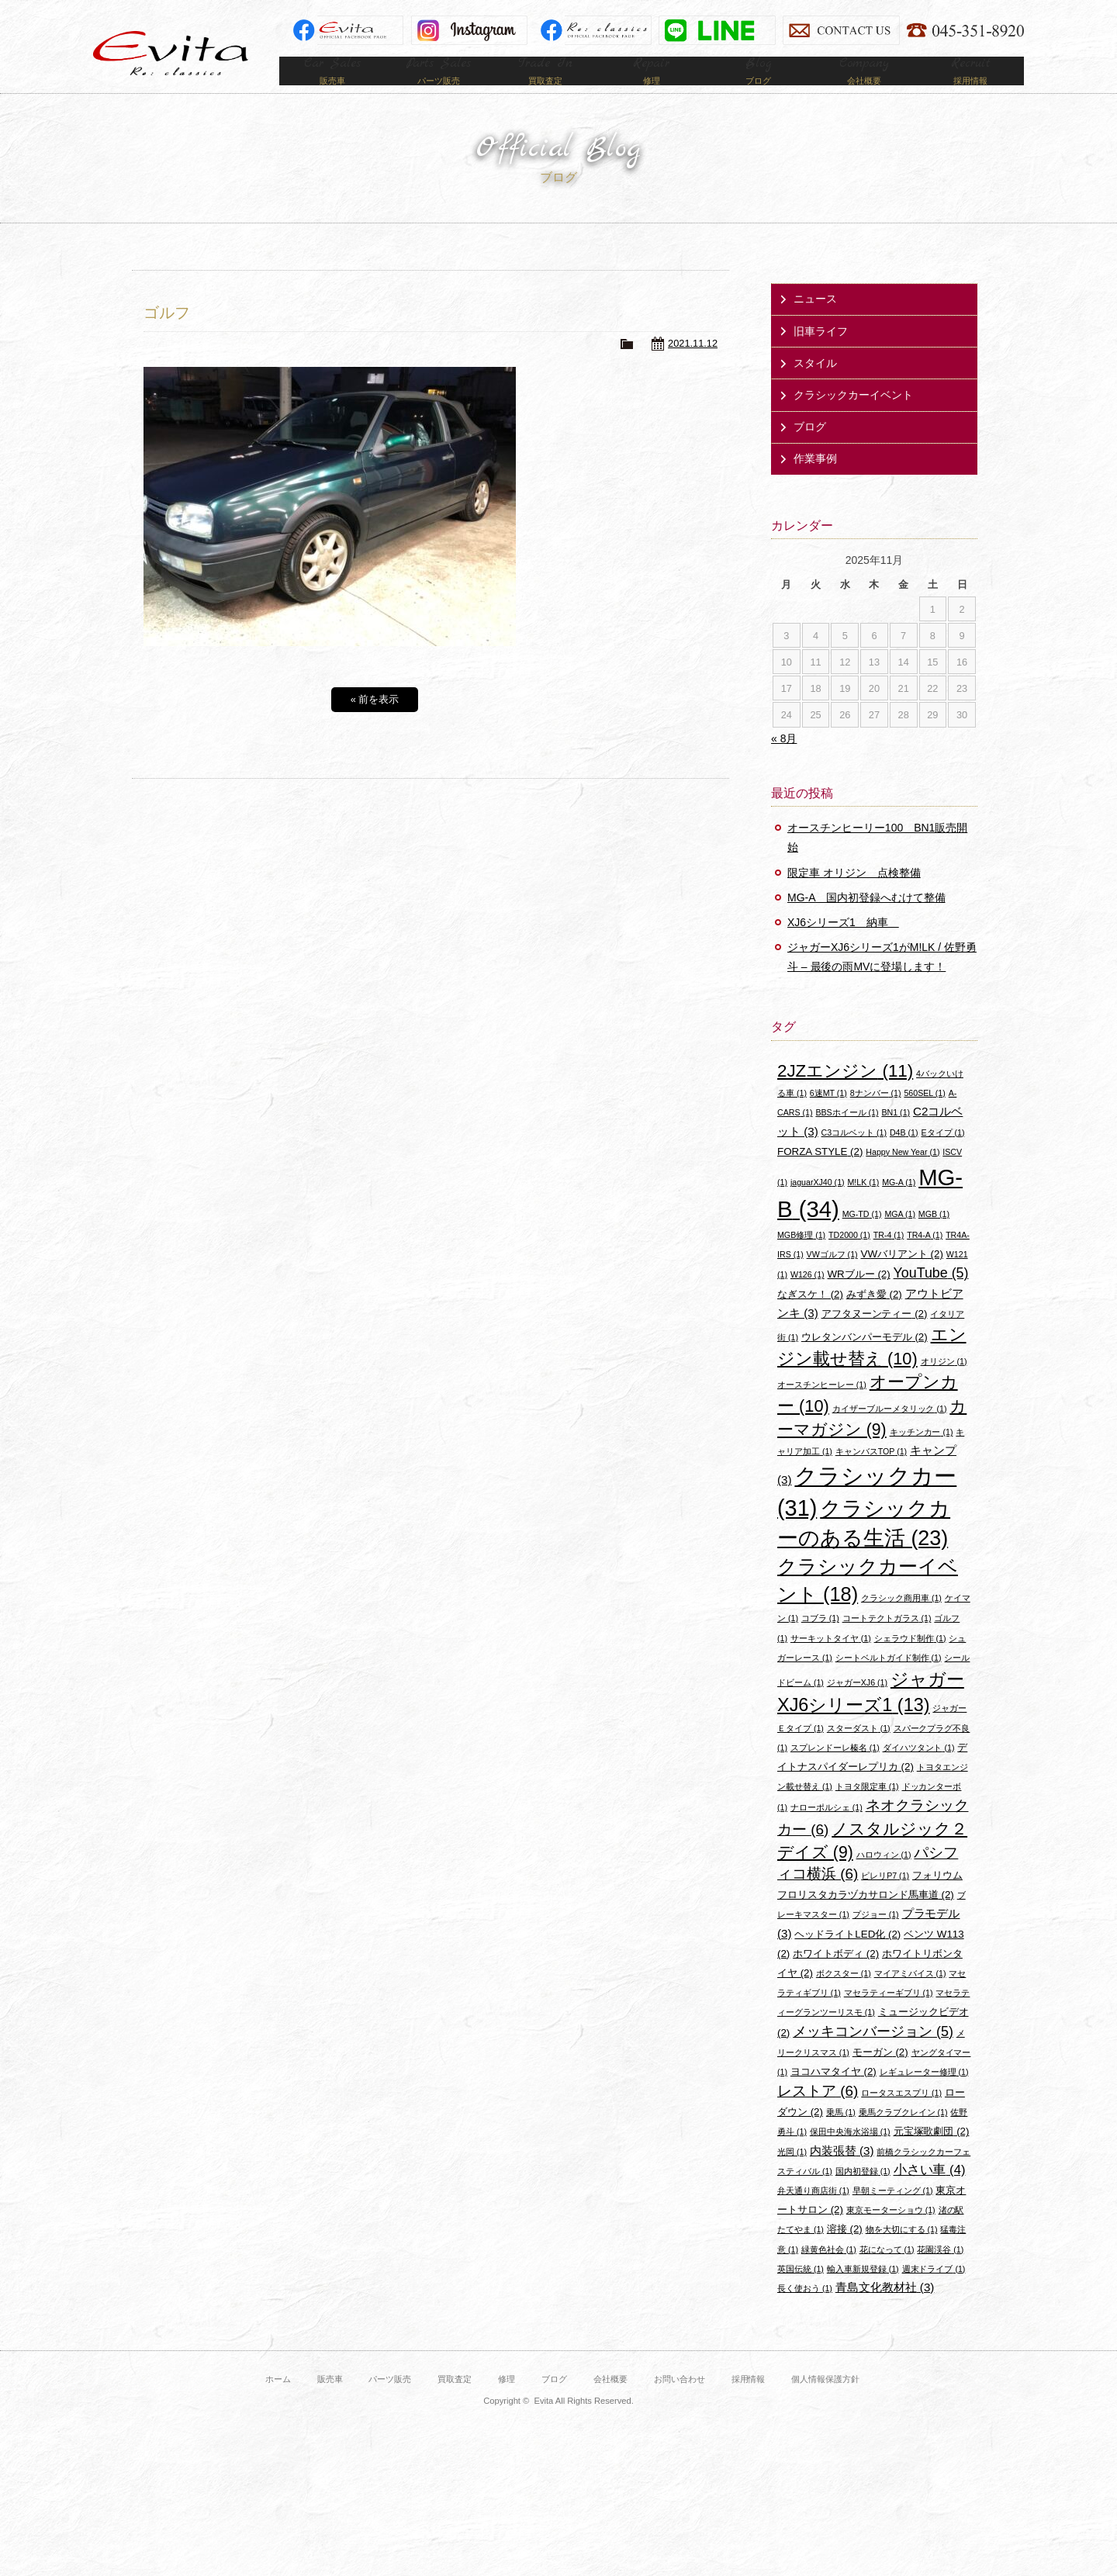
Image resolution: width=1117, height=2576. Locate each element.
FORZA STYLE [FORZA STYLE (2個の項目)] (820, 1175)
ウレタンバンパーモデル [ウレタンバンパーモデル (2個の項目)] (864, 1360)
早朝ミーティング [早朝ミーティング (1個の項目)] (892, 2213)
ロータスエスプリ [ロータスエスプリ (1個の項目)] (901, 2116)
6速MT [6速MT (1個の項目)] (828, 1116)
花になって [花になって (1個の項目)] (887, 2272)
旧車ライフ (821, 354)
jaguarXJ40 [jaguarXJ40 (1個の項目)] (817, 1205)
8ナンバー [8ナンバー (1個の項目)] (875, 1116)
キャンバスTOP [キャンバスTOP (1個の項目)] (871, 1474)
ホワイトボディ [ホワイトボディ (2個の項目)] (836, 1977)
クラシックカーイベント (853, 418)
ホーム (278, 2402)
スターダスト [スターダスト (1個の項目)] (858, 1751)
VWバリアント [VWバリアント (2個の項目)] (902, 1277)
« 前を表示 (375, 722)
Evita (170, 53)
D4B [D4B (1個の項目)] (904, 1155)
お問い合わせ (679, 2402)
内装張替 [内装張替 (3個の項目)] (842, 2173)
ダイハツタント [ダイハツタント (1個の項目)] (919, 1771)
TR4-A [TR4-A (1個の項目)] (924, 1258)
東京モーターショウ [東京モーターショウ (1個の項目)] (890, 2233)
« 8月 (784, 762)
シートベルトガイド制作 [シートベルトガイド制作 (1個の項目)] (888, 1681)
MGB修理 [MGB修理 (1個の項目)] (801, 1258)
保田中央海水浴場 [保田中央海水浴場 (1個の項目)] (850, 2154)
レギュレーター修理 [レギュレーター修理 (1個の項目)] (924, 2095)
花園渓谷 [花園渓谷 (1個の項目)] (940, 2272)
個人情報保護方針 (825, 2402)
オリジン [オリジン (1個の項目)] (944, 1384)
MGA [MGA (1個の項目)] (899, 1237)
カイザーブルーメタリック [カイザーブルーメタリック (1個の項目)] (889, 1432)
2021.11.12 (693, 366)
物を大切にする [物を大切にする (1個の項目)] (902, 2252)
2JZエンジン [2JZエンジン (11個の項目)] (845, 1094)
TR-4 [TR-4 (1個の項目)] (888, 1258)
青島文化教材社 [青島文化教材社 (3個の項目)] (885, 2310)
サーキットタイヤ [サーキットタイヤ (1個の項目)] (830, 1661)
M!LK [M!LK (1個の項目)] (863, 1205)
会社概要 (610, 2402)
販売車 (330, 2402)
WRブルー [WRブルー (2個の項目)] (859, 1297)
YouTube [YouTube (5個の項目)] (931, 1296)
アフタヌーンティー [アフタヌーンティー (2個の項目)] (874, 1337)
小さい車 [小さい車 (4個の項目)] (930, 2193)
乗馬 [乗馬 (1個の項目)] (841, 2135)
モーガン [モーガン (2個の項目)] (880, 2075)
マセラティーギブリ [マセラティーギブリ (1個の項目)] (888, 2016)
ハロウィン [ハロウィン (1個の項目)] (883, 1878)
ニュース (815, 322)
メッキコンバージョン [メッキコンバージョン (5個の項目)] (873, 2055)
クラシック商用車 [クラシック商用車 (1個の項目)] (901, 1621)
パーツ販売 (389, 2402)
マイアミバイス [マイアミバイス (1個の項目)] (910, 1996)
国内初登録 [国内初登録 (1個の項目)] (862, 2194)
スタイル (815, 386)
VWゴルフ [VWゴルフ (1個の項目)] (832, 1277)
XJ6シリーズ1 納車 (843, 945)
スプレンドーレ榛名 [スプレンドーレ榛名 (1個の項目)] (835, 1771)
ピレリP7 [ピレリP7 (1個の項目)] (885, 1898)
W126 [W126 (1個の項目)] (807, 1297)
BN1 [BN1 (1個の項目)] (895, 1135)
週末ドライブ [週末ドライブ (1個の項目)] (934, 2292)
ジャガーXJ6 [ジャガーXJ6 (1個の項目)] (857, 1705)
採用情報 (748, 2402)
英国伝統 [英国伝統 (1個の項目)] (800, 2292)
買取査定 (454, 2402)
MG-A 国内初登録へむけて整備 (866, 921)
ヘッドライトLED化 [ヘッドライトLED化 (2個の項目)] (847, 1957)
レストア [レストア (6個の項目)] (817, 2114)
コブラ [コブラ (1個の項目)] (820, 1641)
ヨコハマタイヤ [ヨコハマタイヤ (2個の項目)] (833, 2095)
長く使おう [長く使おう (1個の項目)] (804, 2311)
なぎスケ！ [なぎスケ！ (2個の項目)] (810, 1317)
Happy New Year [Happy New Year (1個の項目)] (902, 1175)
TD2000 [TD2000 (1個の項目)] (849, 1258)
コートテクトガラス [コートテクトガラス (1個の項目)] (887, 1641)
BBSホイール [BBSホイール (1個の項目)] (846, 1135)
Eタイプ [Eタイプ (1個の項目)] (942, 1155)
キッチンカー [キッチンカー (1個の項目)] (921, 1455)
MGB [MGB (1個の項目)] (933, 1237)
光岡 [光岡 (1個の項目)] (792, 2175)
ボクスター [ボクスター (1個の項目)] (843, 1996)
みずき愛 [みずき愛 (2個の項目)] (874, 1317)
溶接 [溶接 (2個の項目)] (845, 2252)
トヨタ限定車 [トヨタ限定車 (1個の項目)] (867, 1809)
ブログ (810, 450)
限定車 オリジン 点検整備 (854, 896)
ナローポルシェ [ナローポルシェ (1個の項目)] (826, 1830)
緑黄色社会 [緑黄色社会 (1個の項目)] (828, 2272)
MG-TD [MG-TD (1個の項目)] (862, 1237)
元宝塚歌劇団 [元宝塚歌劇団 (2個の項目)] (932, 2154)
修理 (506, 2402)
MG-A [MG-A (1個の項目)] (898, 1205)
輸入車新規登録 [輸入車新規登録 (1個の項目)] (863, 2292)
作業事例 (815, 481)
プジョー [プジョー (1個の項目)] (875, 1937)
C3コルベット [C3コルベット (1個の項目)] (854, 1155)
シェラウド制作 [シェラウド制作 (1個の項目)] (910, 1661)
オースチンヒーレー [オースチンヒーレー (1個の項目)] (821, 1407)
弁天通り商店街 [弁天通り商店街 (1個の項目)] (813, 2213)
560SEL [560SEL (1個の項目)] (924, 1116)
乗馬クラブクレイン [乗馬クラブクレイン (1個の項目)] (903, 2135)
